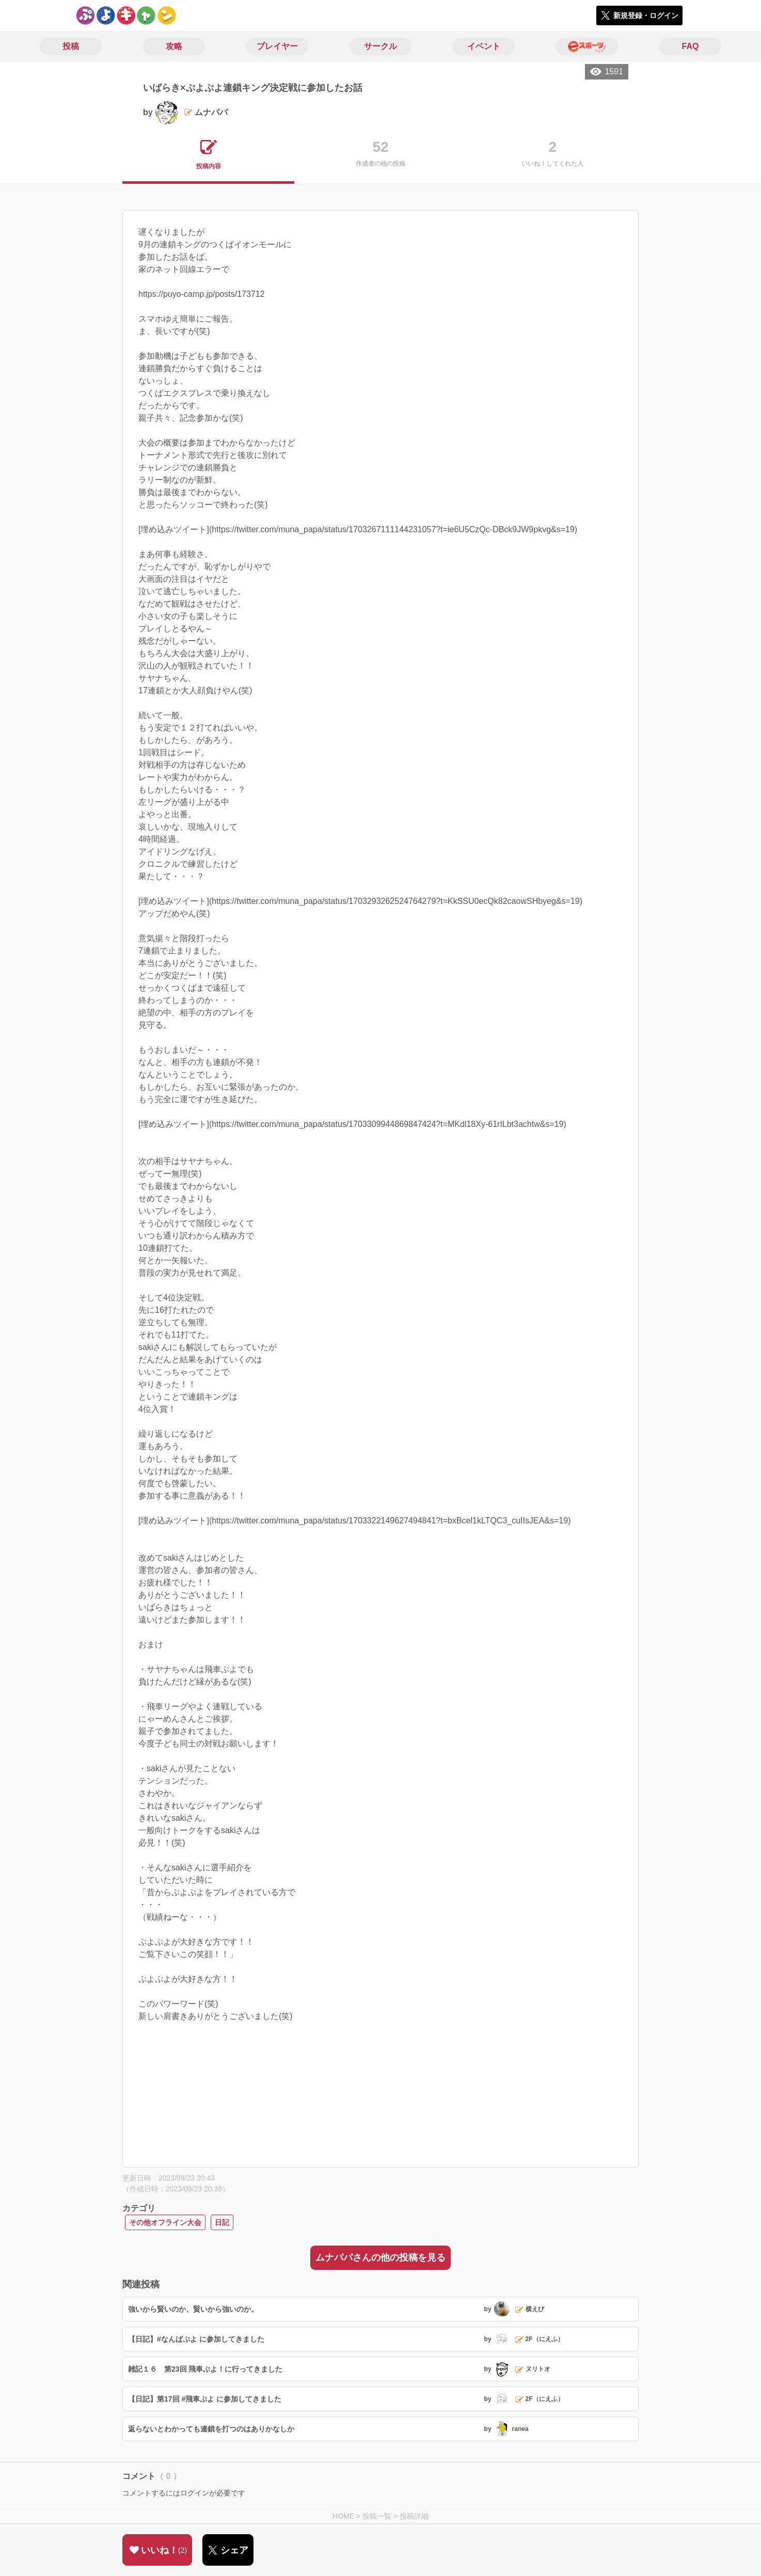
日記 (222, 2222)
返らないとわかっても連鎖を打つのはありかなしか (211, 2429)
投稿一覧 (376, 2516)
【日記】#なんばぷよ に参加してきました (196, 2339)
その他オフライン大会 (165, 2222)
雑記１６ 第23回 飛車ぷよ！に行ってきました (205, 2369)
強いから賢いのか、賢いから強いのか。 (193, 2309)
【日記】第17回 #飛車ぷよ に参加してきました (204, 2399)
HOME (343, 2516)
